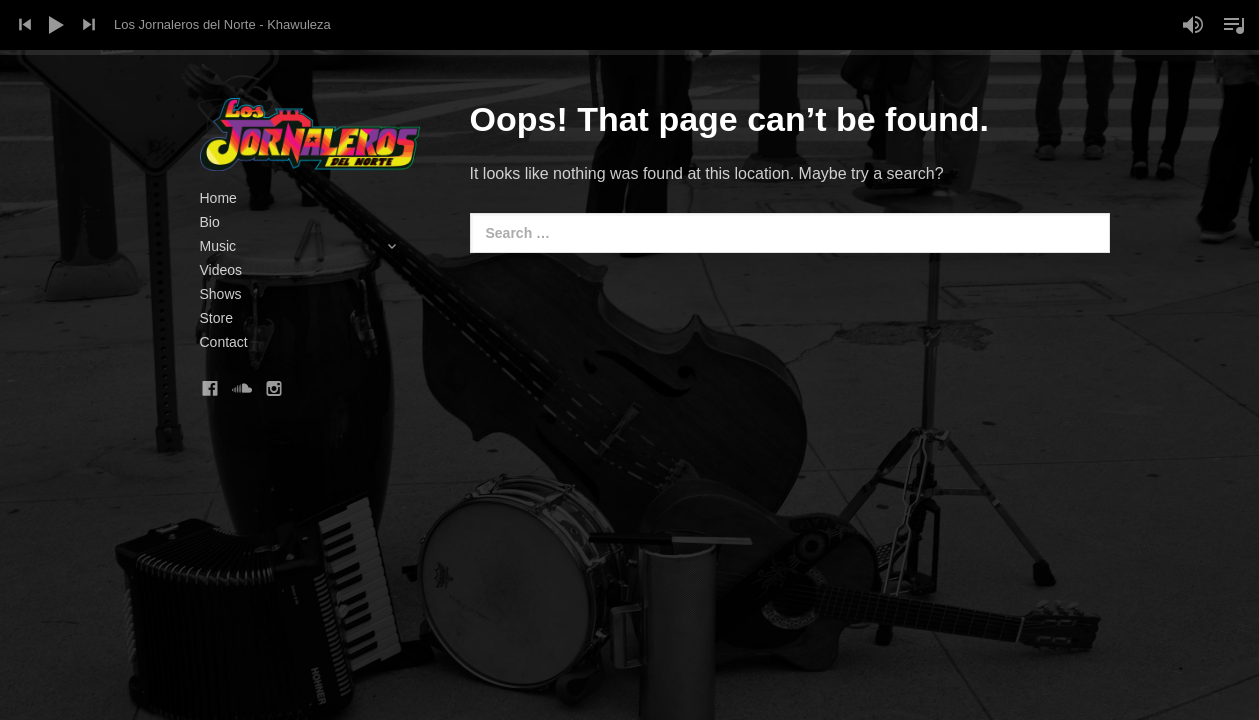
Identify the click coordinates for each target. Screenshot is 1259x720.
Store (216, 318)
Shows (221, 294)
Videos (221, 270)
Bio (210, 222)
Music (310, 246)
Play (57, 25)
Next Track (89, 25)
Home (218, 198)
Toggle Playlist (1234, 25)
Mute (1193, 25)
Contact (224, 342)
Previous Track (25, 25)
